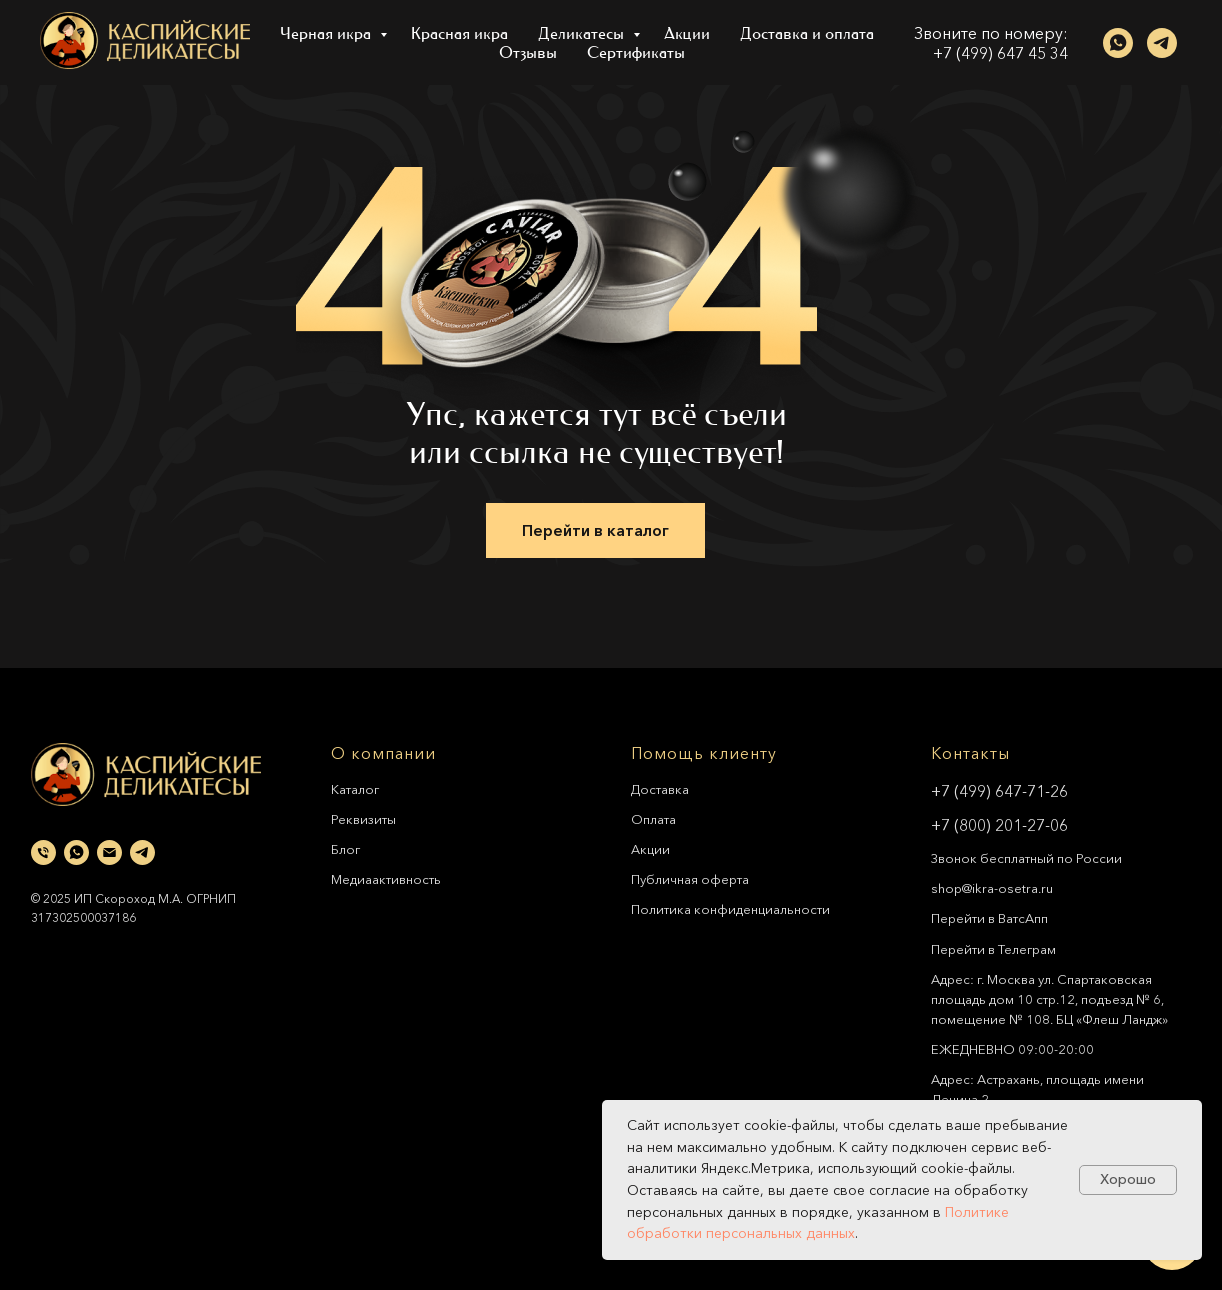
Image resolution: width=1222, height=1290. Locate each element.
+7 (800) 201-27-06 (999, 825)
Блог (345, 849)
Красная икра (459, 33)
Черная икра (328, 33)
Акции (687, 33)
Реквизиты (363, 819)
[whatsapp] (1118, 43)
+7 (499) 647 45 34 (1000, 53)
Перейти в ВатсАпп (989, 918)
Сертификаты (636, 52)
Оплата (653, 819)
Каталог (355, 789)
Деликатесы (583, 33)
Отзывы (528, 52)
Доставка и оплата (807, 33)
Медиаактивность (386, 879)
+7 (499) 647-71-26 (999, 791)
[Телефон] (43, 852)
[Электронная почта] (109, 852)
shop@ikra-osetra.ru (992, 888)
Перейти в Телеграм (993, 949)
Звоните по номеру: (991, 33)
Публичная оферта (690, 879)
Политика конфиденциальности (730, 909)
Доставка (660, 789)
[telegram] (1162, 43)
